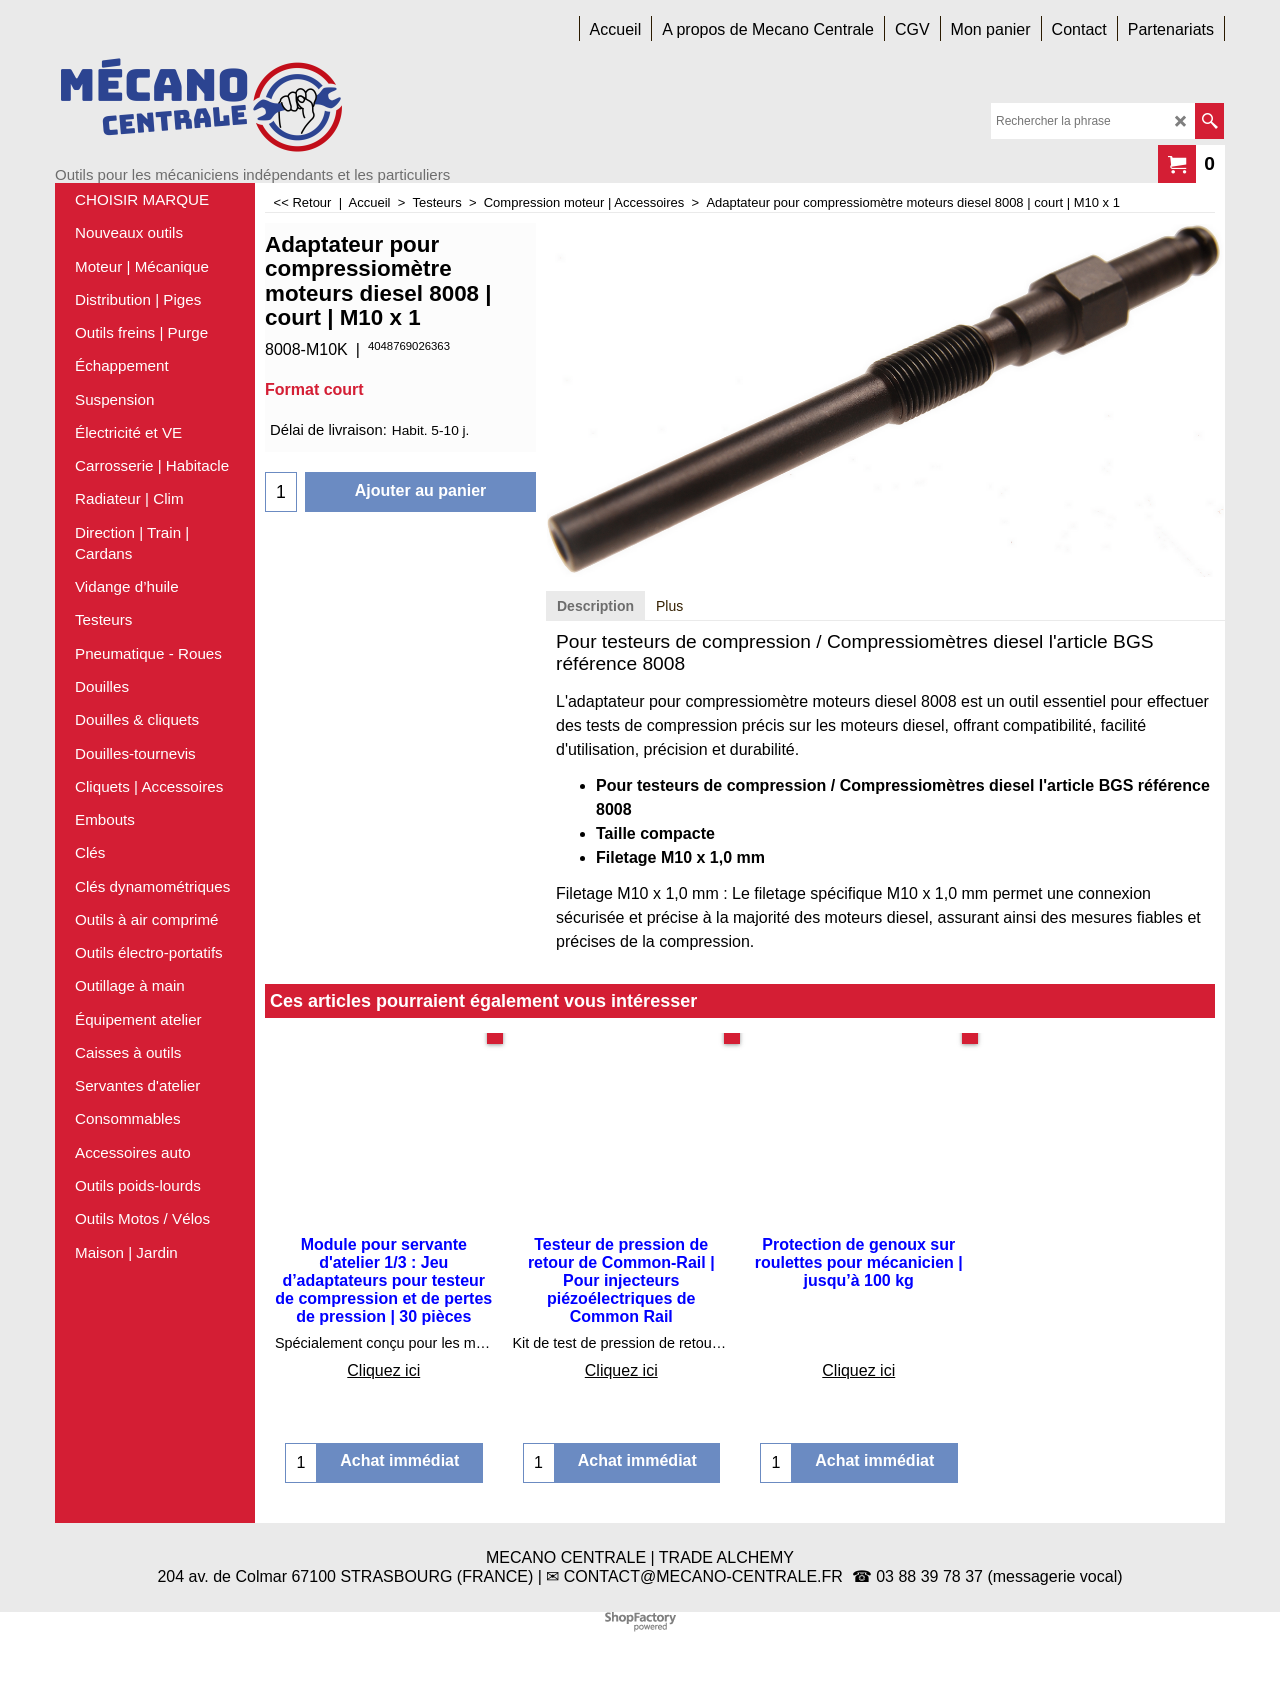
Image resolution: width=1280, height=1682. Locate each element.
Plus (669, 606)
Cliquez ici (383, 1370)
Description (595, 606)
